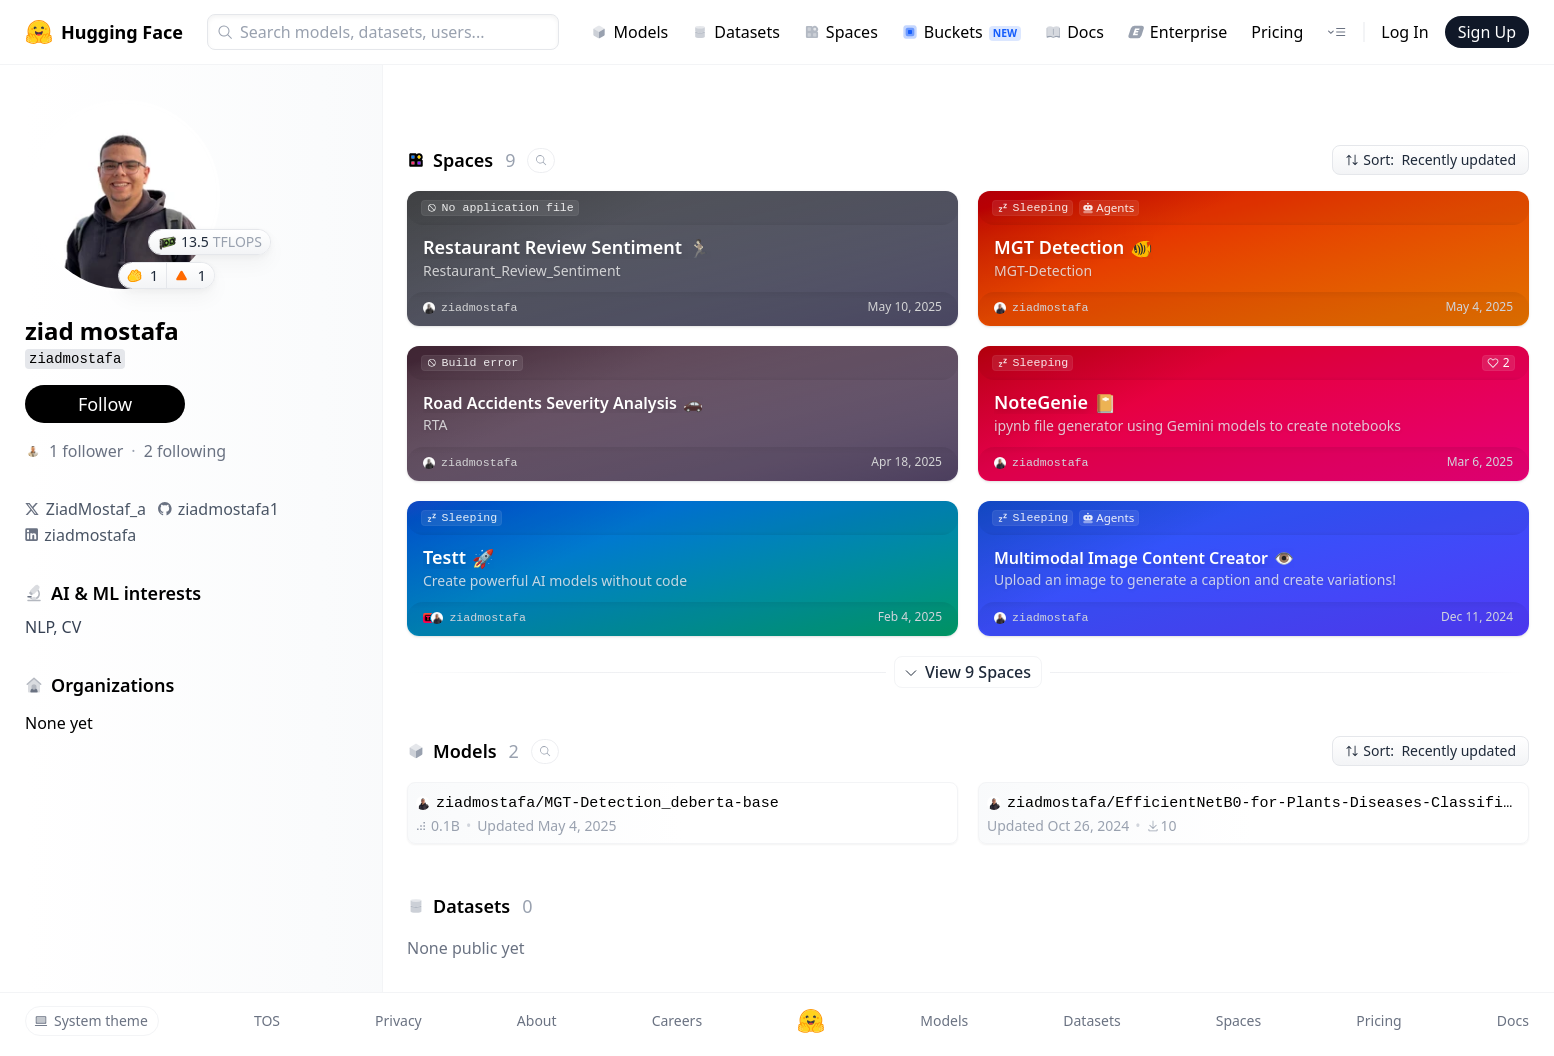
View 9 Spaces (968, 672)
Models (629, 32)
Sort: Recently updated (1430, 159)
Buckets (961, 32)
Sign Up (1487, 32)
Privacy (398, 1020)
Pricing (1277, 32)
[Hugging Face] (811, 1021)
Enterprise (1177, 32)
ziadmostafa (90, 535)
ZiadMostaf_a (96, 509)
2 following (185, 451)
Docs (1074, 32)
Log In (1404, 32)
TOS (267, 1020)
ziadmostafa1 (228, 509)
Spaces (841, 32)
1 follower (86, 451)
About (537, 1020)
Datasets (736, 32)
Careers (677, 1020)
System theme (91, 1020)
